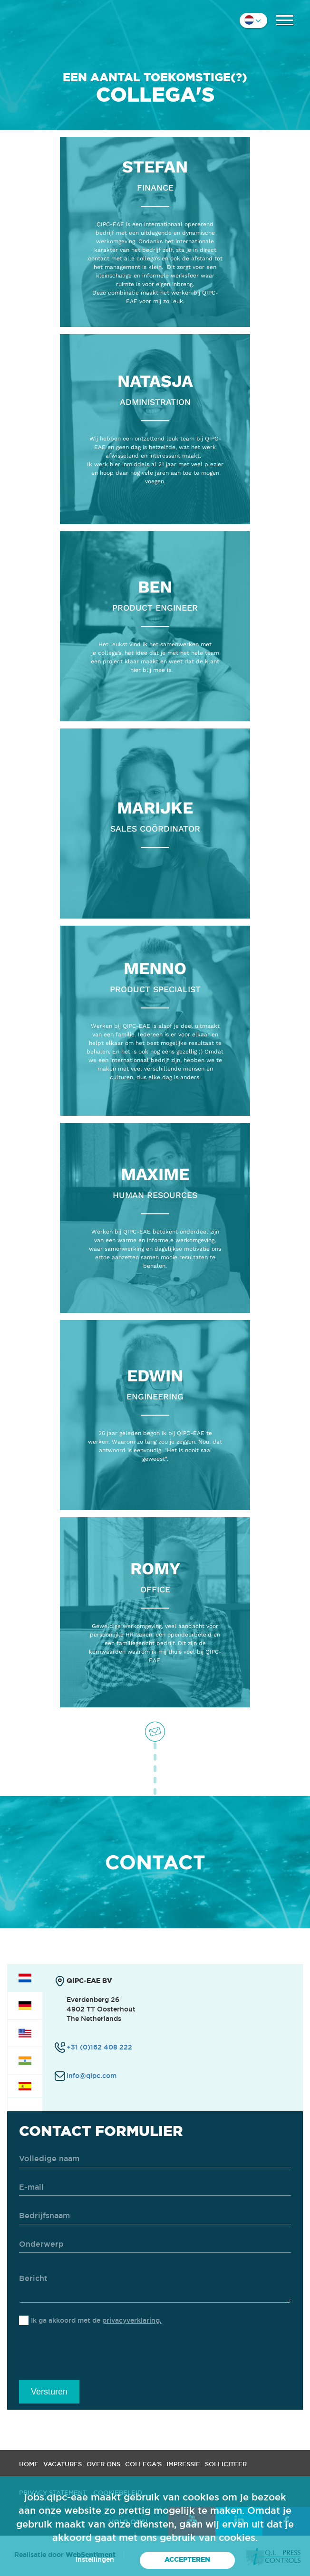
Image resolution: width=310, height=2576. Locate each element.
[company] (155, 2216)
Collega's (143, 2464)
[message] (155, 2284)
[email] (155, 2187)
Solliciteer (226, 2464)
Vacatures (62, 2464)
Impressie (183, 2464)
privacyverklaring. (132, 2320)
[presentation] (91, 2355)
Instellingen (95, 2559)
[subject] (155, 2244)
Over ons (103, 2464)
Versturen (49, 2391)
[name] (155, 2159)
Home (29, 2464)
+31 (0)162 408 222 (99, 2047)
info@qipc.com (91, 2075)
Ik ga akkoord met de (96, 2320)
